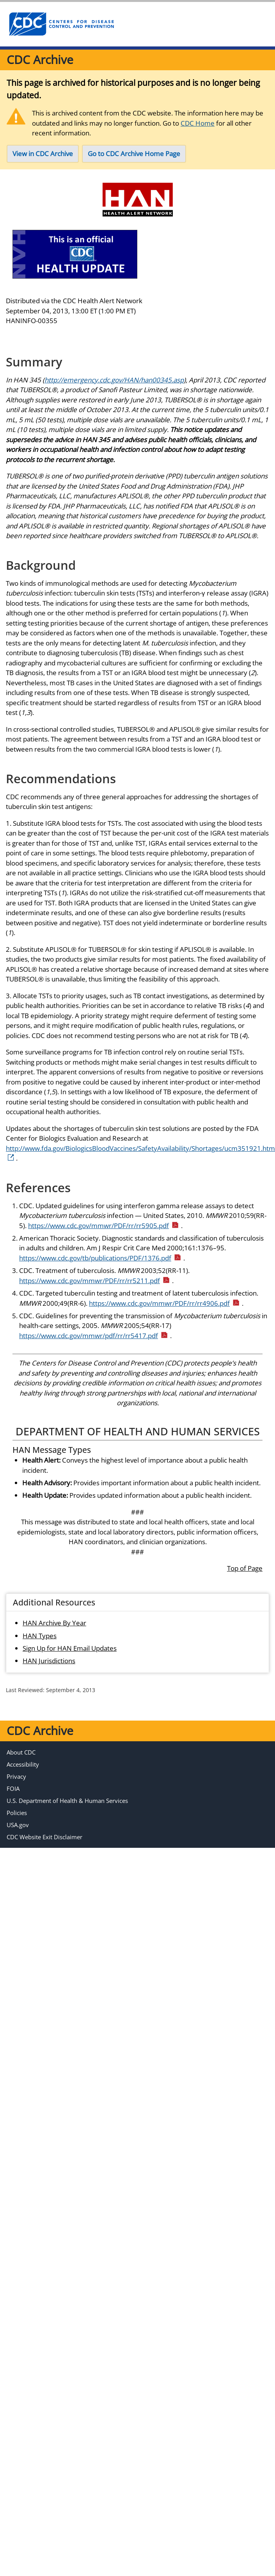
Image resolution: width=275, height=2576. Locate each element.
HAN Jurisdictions (49, 1660)
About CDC (21, 1752)
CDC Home (198, 123)
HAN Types (40, 1635)
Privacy (16, 1776)
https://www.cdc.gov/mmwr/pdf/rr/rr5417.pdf (93, 1335)
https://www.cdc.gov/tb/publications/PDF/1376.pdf (100, 1257)
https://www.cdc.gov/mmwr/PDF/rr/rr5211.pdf (94, 1280)
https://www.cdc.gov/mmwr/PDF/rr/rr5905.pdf (103, 1225)
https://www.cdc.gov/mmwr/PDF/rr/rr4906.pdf (164, 1303)
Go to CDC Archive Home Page (134, 153)
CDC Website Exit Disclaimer (44, 1837)
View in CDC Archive (42, 153)
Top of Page (245, 1568)
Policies (17, 1813)
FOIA (13, 1788)
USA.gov (18, 1825)
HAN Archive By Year (54, 1622)
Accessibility (23, 1764)
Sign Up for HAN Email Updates (70, 1648)
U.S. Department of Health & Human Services (67, 1800)
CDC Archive (40, 60)
